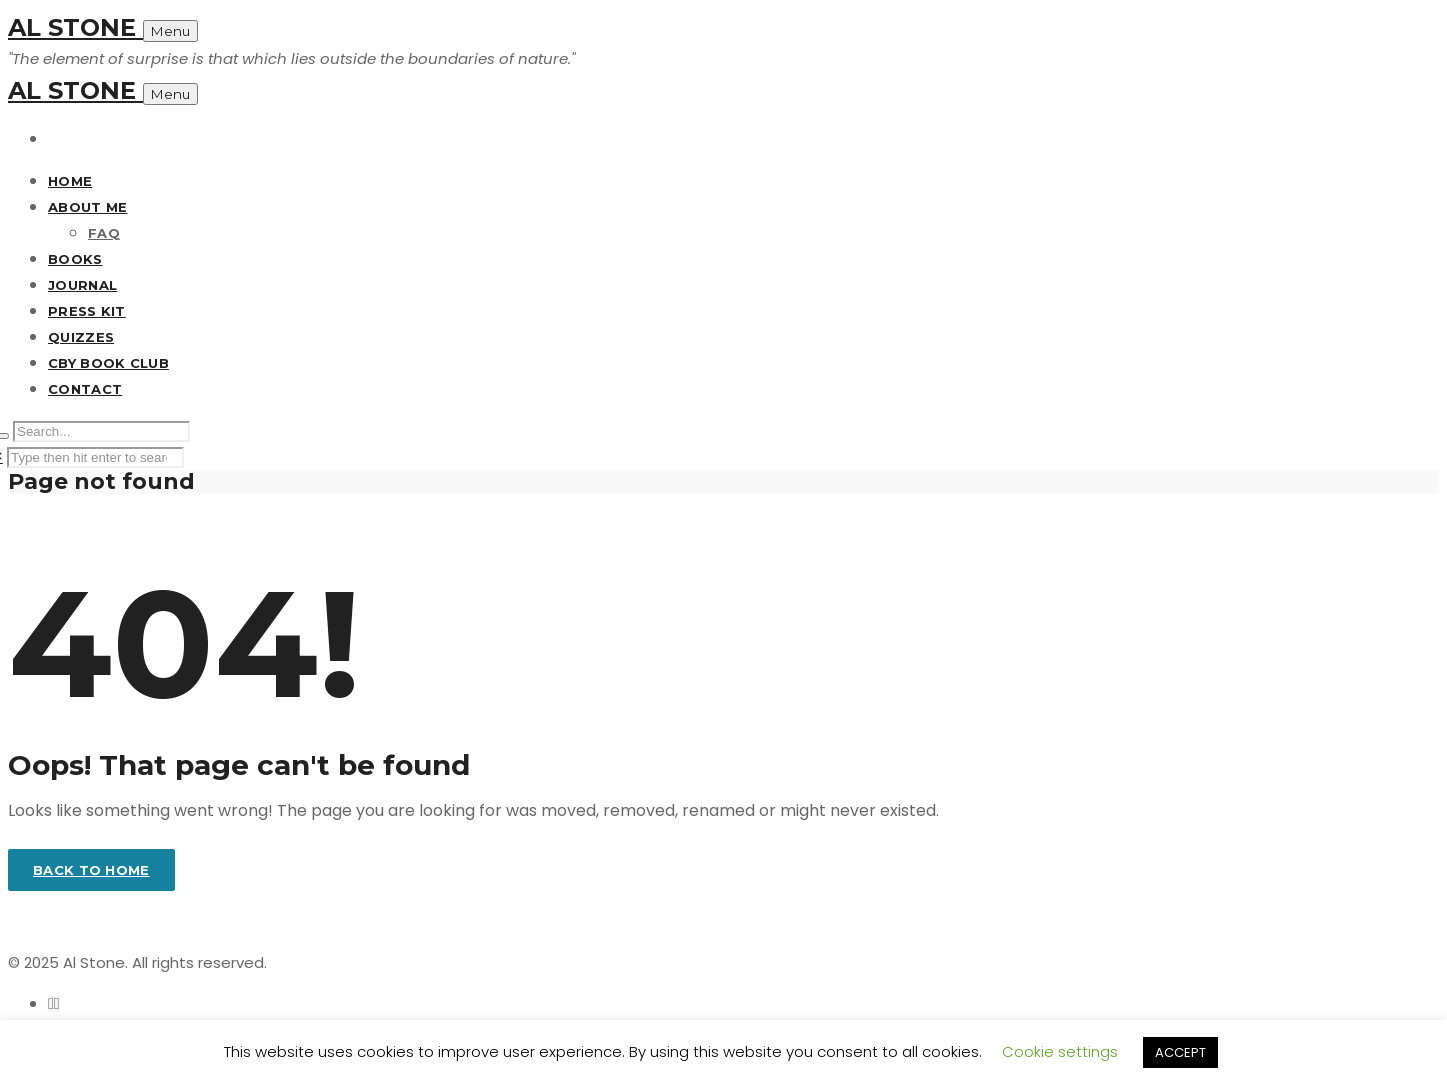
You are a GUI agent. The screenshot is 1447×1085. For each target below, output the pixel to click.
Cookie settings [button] (1060, 1051)
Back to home (91, 870)
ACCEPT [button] (1180, 1052)
